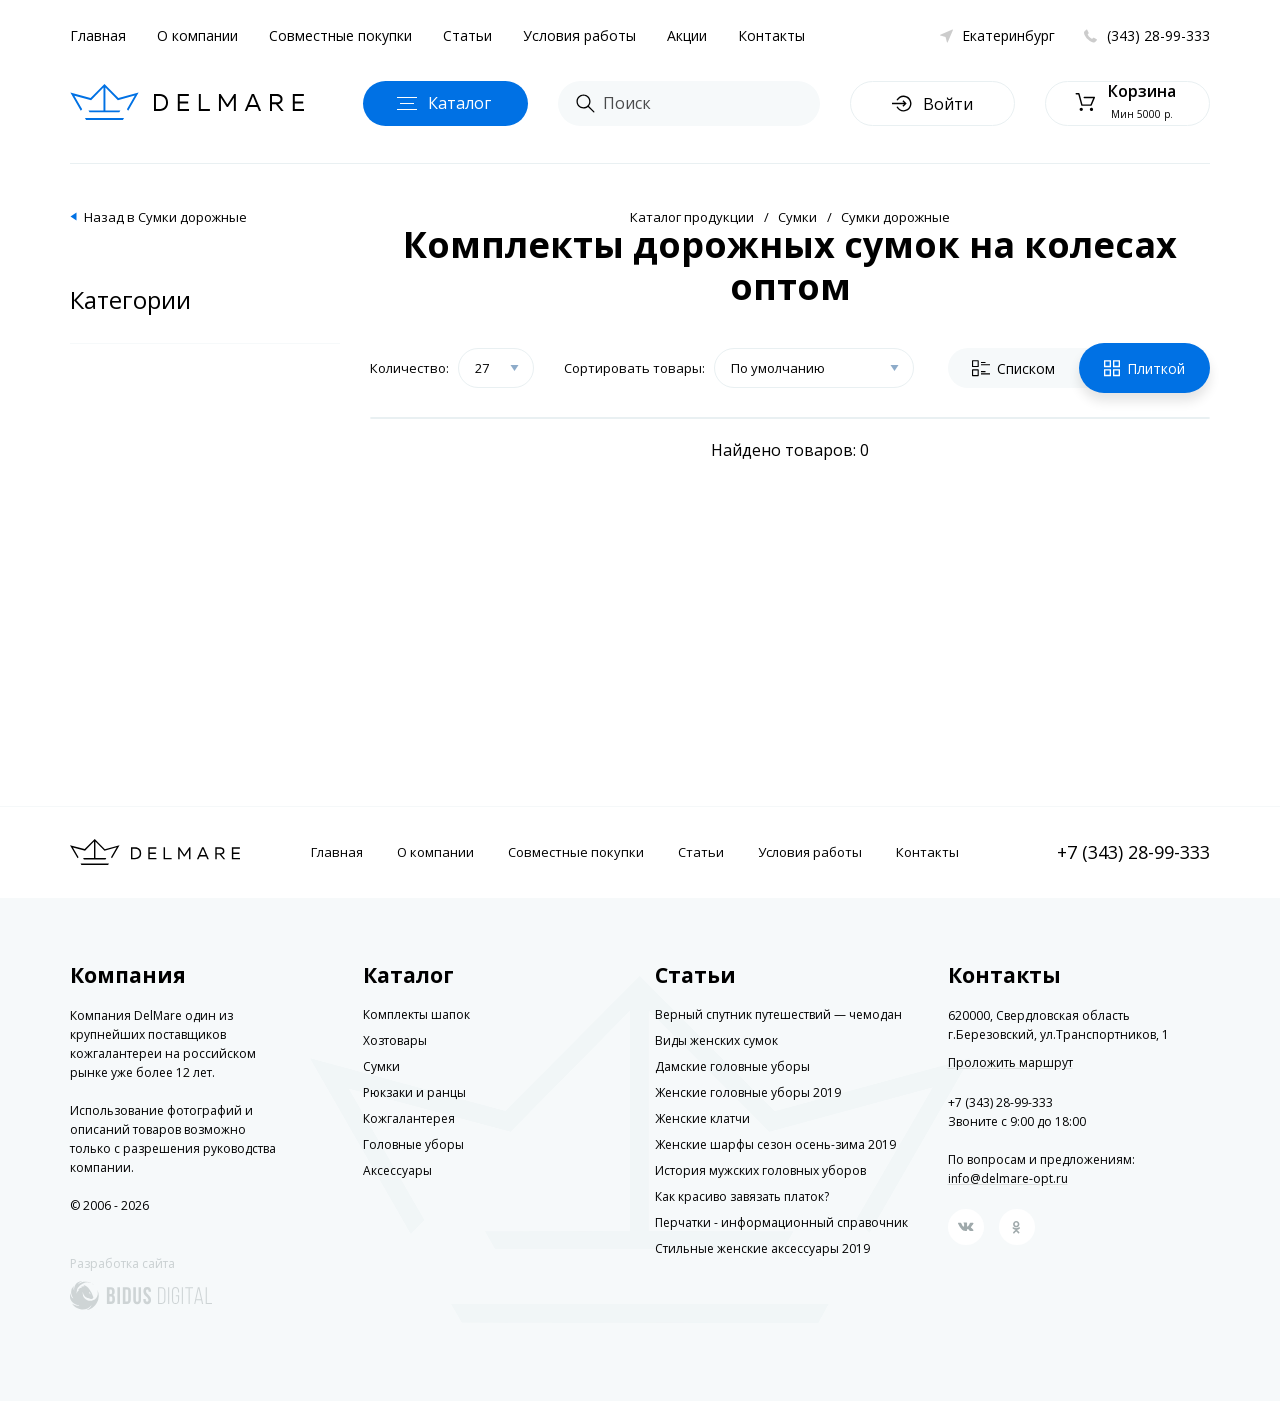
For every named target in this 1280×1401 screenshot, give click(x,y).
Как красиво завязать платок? (742, 1196)
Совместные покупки (340, 35)
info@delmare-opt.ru (1008, 1178)
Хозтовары (395, 1040)
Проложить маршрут (1010, 1063)
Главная (98, 35)
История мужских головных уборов (760, 1170)
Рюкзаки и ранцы (414, 1092)
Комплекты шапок (416, 1014)
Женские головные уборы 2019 (748, 1092)
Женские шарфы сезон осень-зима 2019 (775, 1144)
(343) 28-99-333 (1158, 35)
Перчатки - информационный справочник (781, 1222)
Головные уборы (413, 1144)
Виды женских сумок (716, 1040)
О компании (197, 35)
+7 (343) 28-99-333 (1133, 852)
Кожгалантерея (409, 1118)
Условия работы (579, 35)
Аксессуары (397, 1170)
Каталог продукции (692, 217)
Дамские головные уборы (732, 1066)
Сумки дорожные (895, 217)
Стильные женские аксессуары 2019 (762, 1248)
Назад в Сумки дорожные (165, 217)
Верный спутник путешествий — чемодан (778, 1014)
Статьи (467, 35)
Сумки (797, 217)
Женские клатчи (702, 1118)
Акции (687, 35)
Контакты (771, 35)
